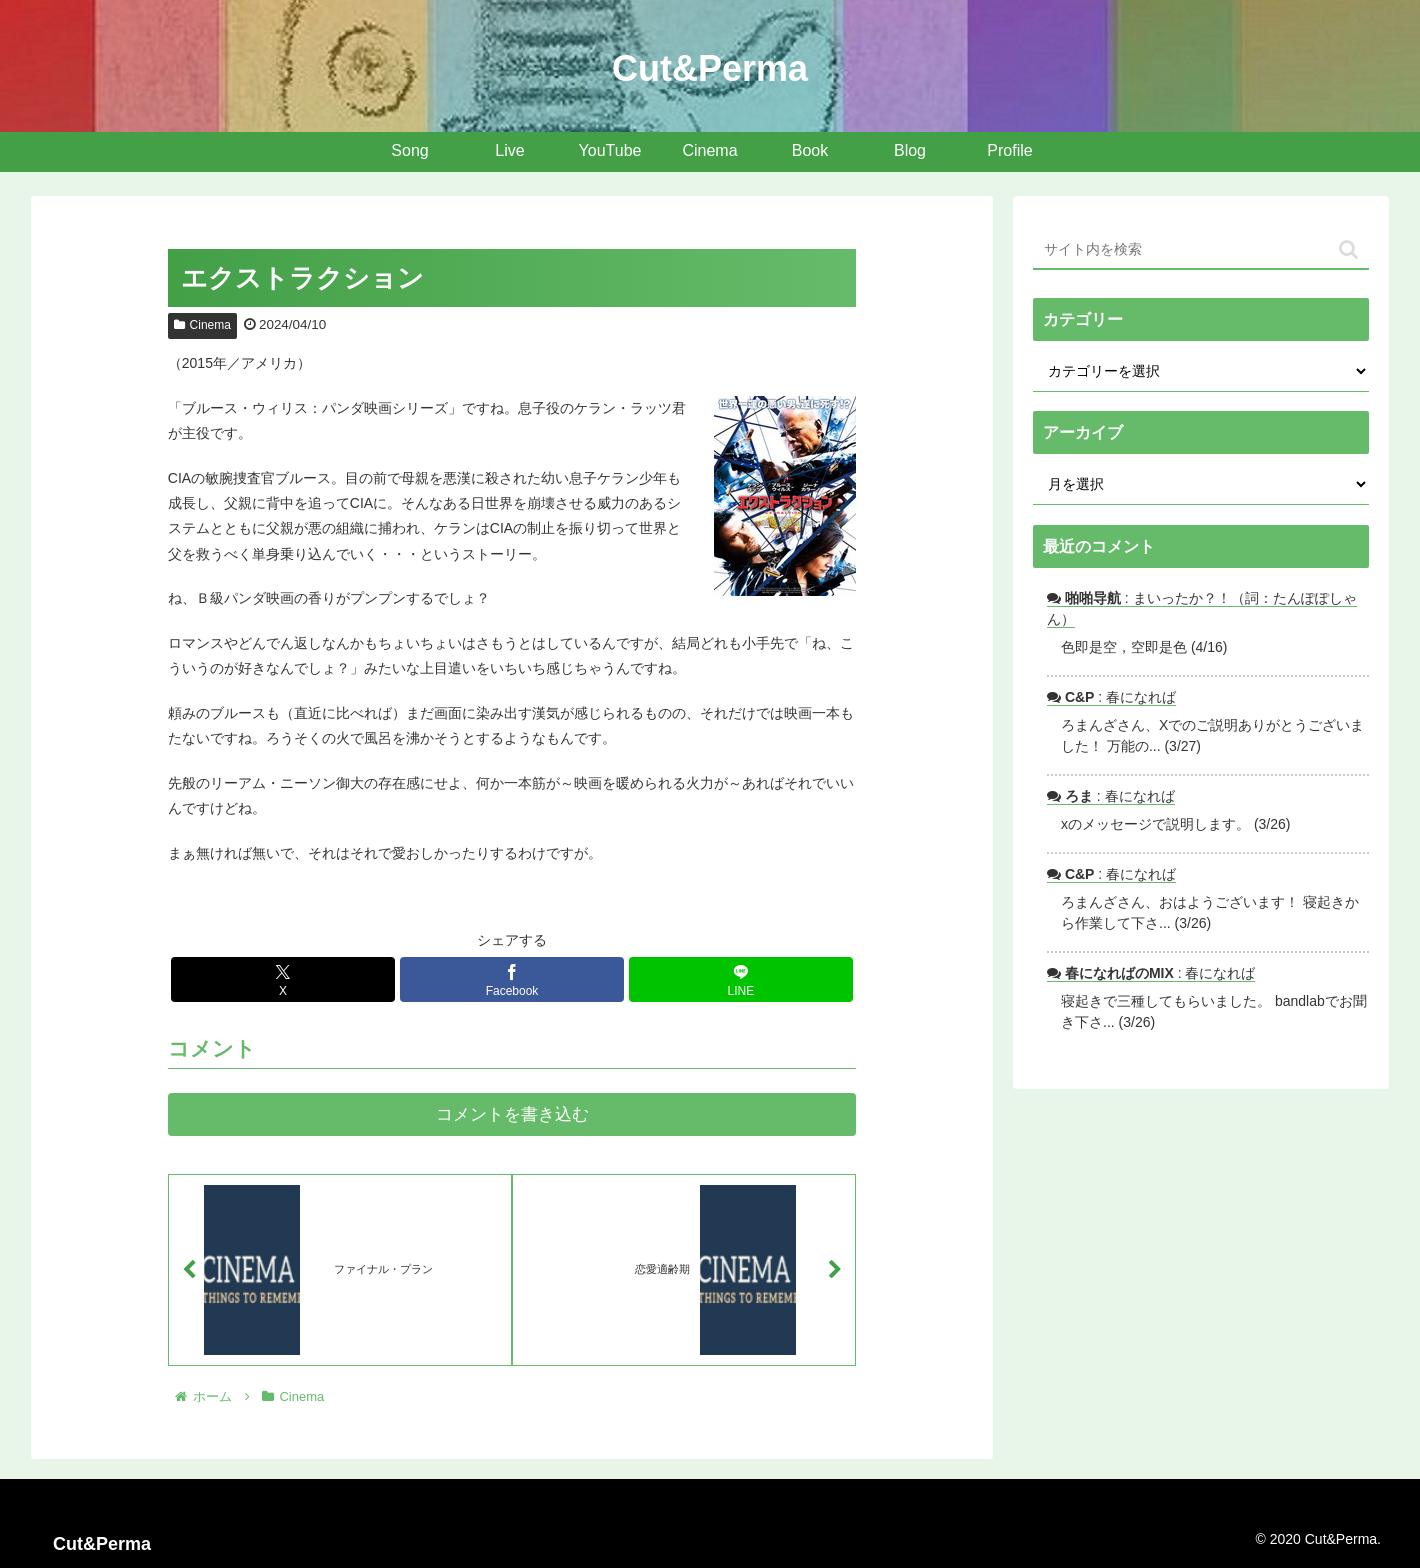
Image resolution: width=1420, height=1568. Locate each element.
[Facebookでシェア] (512, 979)
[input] (1201, 250)
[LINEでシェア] (741, 979)
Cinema (202, 325)
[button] (1348, 249)
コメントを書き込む (512, 1114)
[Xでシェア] (283, 979)
